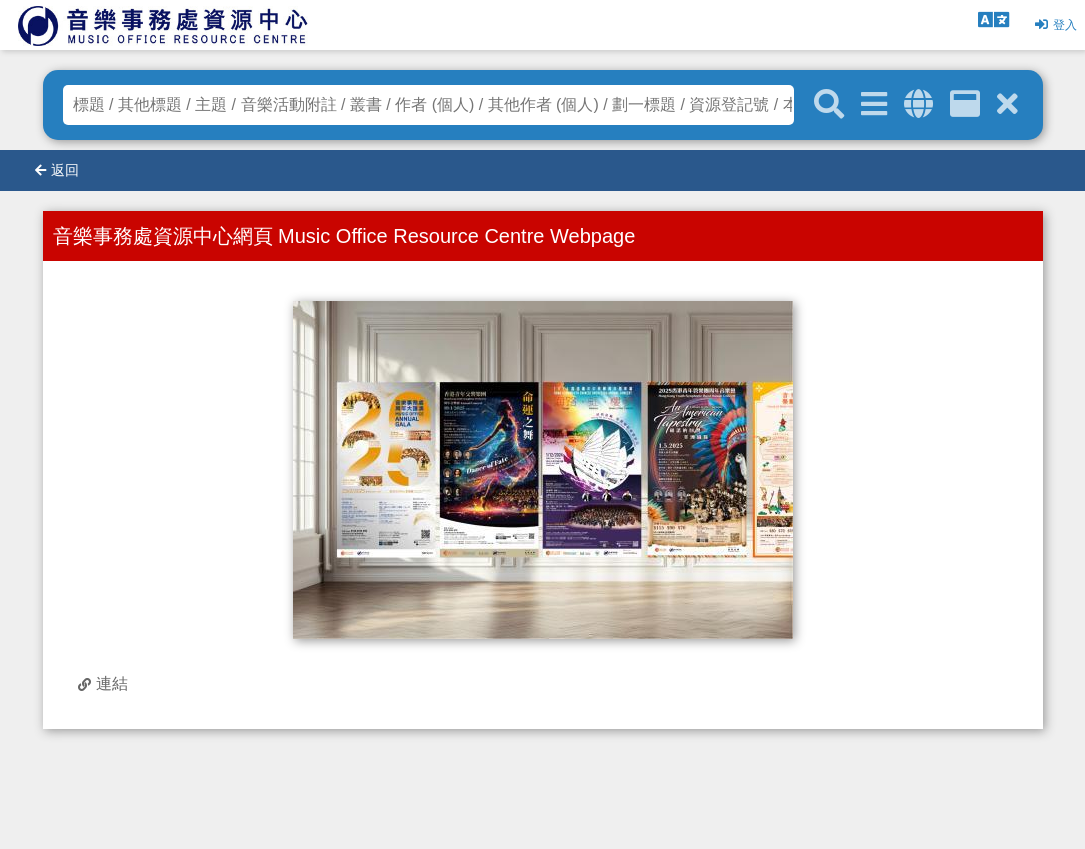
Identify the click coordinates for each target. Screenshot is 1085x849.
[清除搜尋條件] (1007, 104)
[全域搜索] (918, 104)
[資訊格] (965, 104)
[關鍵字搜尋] (829, 105)
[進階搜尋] (874, 104)
